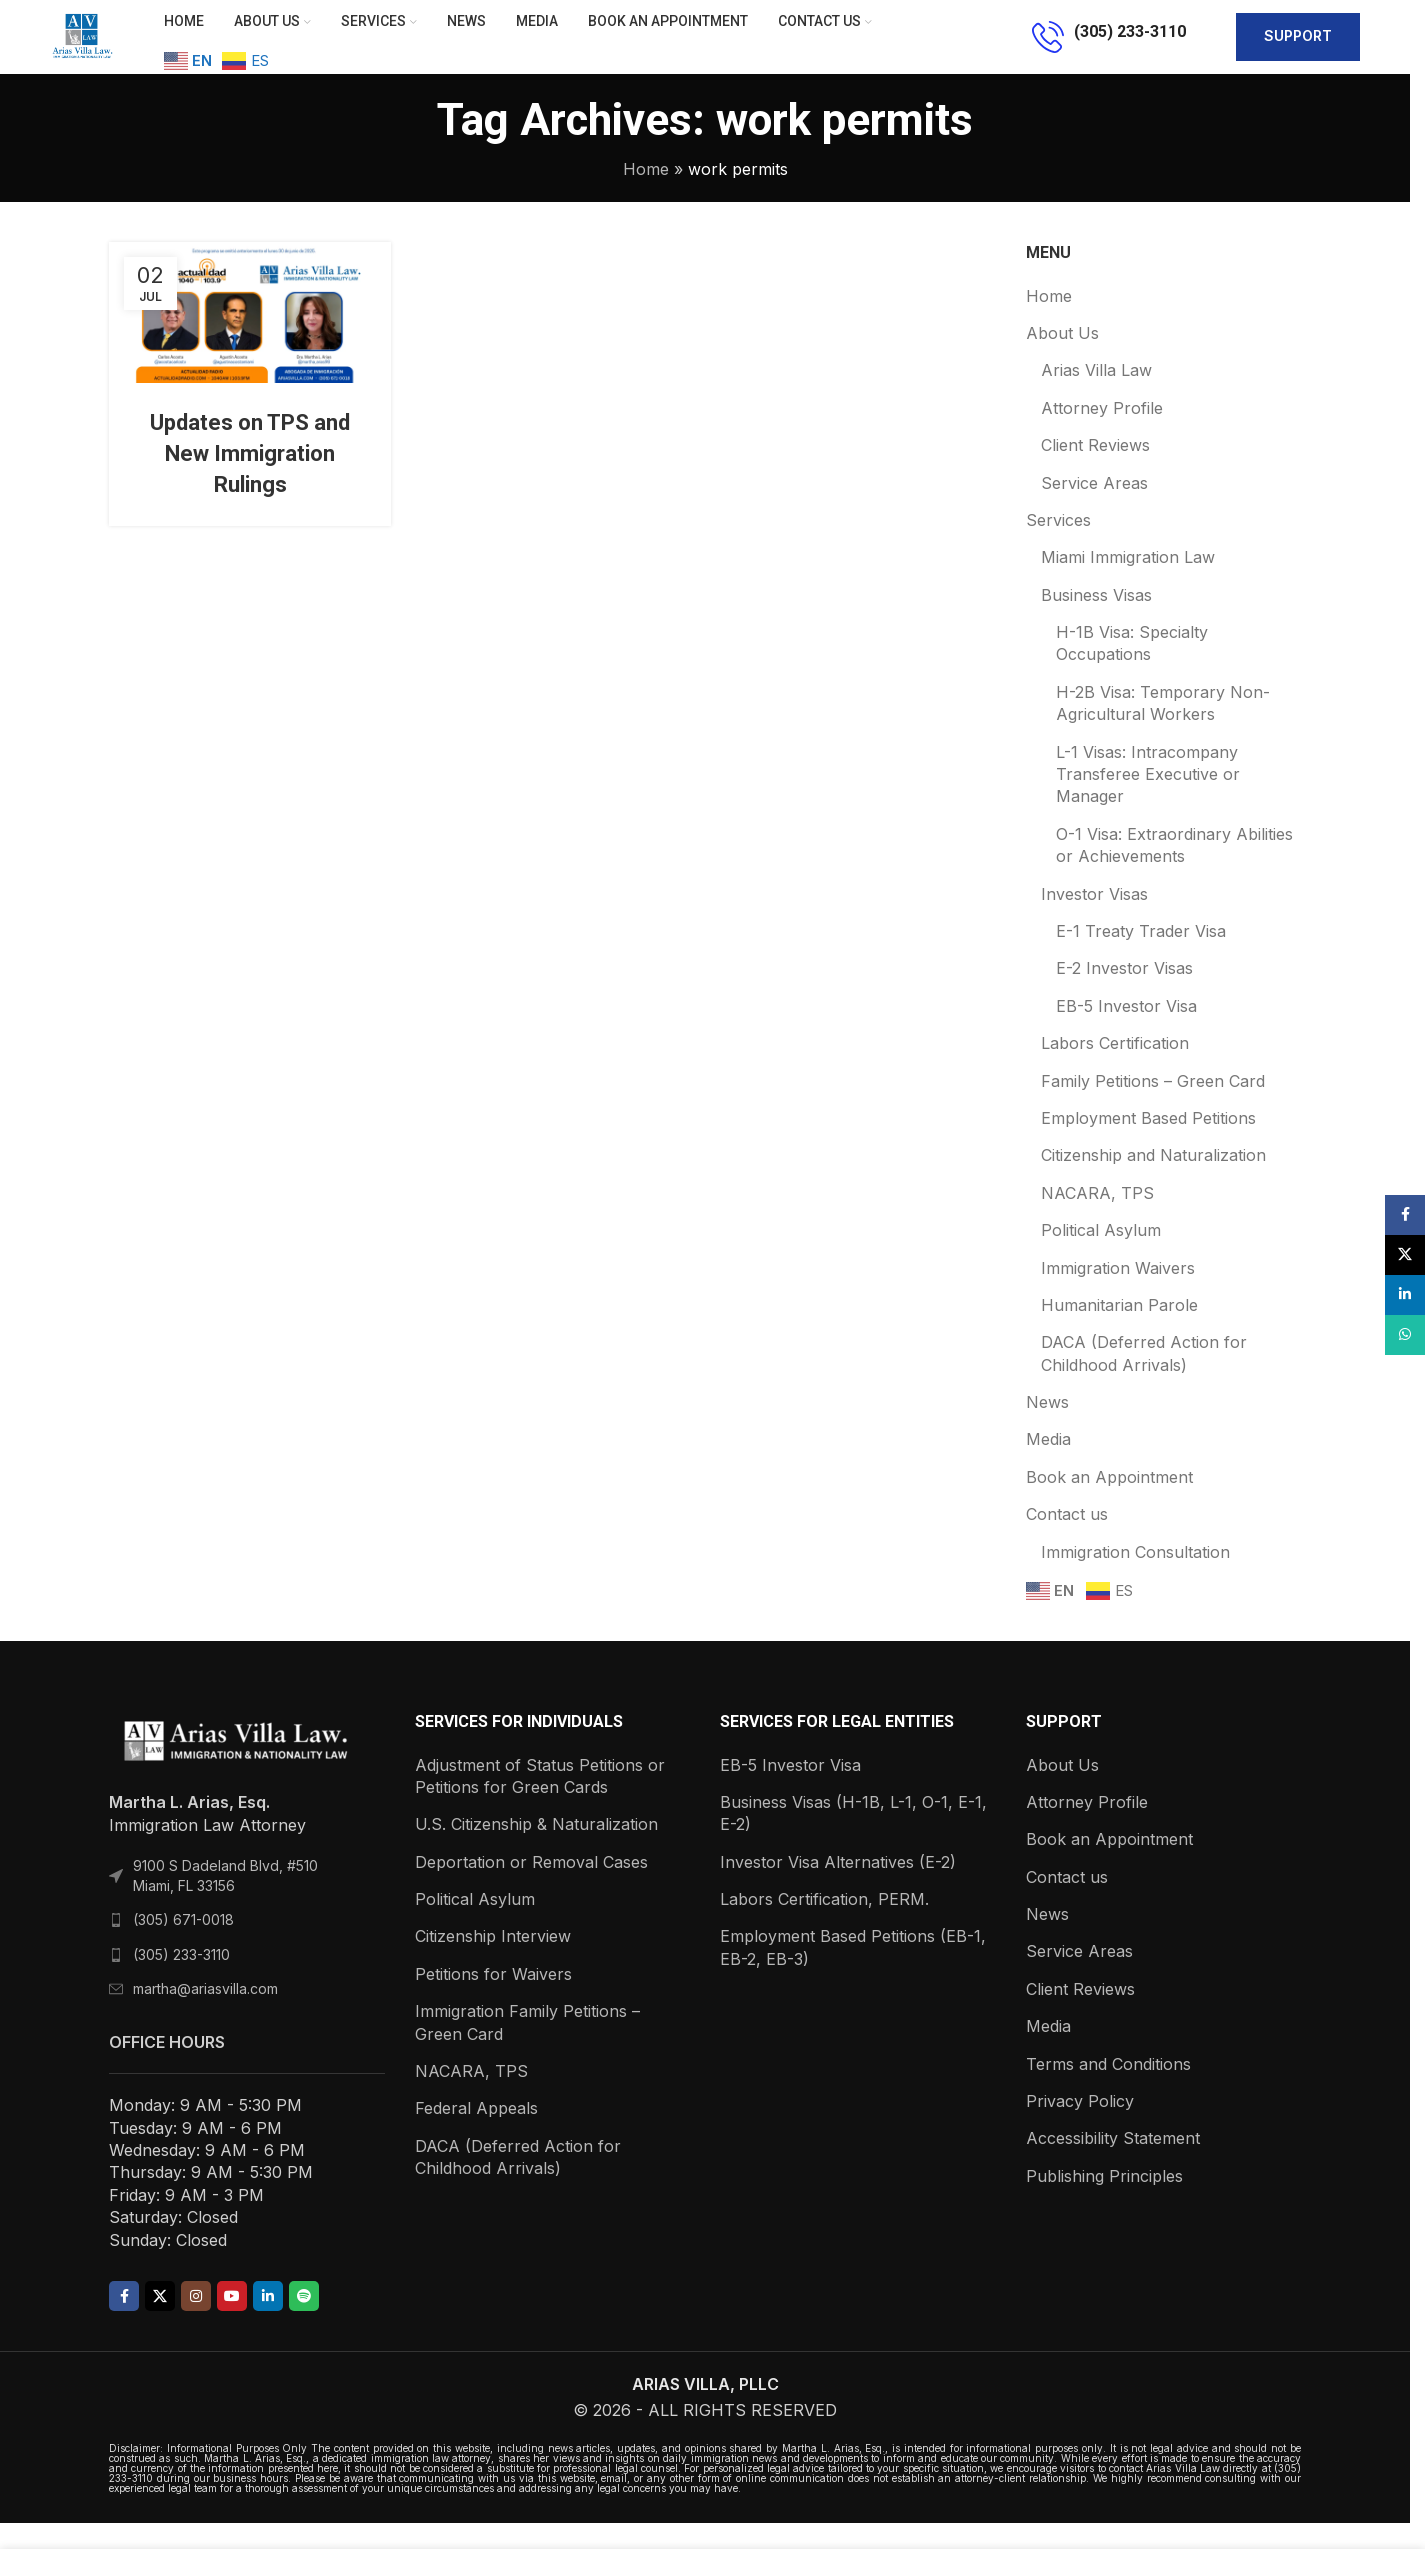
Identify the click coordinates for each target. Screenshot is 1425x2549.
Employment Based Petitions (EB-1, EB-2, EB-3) (853, 1974)
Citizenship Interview (493, 1963)
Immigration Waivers (1118, 1294)
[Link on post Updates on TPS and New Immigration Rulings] (250, 338)
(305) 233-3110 (181, 1980)
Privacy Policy (1080, 2127)
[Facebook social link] (124, 2322)
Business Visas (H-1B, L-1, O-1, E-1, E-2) (853, 1839)
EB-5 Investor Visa (1126, 1032)
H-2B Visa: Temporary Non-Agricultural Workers (1163, 729)
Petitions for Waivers (493, 2000)
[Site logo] (95, 48)
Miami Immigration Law (1128, 584)
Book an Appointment (1109, 1503)
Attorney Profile (1102, 434)
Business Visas (1096, 621)
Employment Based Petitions (1148, 1144)
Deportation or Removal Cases (531, 1888)
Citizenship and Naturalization (1153, 1182)
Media (1048, 1466)
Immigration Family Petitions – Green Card (527, 2048)
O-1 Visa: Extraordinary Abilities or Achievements (1174, 871)
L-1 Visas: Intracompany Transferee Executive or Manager (1148, 800)
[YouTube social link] (232, 2322)
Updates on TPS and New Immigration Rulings (250, 479)
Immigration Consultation (1135, 1578)
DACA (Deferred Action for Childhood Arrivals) (1144, 1380)
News (1047, 1428)
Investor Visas (1094, 920)
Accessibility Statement (1113, 2165)
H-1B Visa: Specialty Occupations (1132, 669)
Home (646, 195)
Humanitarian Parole (1119, 1331)
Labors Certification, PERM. (824, 1925)
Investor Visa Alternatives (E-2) (838, 1888)
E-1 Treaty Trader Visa (1141, 957)
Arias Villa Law (1096, 397)
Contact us (1067, 1540)
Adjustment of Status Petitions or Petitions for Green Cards (540, 1802)
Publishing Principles (1104, 2202)
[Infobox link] (1109, 50)
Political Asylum (1101, 1256)
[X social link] (160, 2322)
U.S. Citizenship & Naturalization (536, 1851)
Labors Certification (1115, 1069)
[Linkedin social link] (268, 2322)
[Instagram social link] (196, 2322)
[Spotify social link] (304, 2322)
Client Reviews (1095, 471)
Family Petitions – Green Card (1153, 1107)
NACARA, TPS (1097, 1219)
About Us (1062, 359)
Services (1058, 546)
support (1298, 49)
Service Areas (1094, 509)
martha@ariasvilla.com (205, 2015)
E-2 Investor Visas (1124, 995)
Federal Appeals (476, 2135)
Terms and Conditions (1108, 2090)
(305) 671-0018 (183, 1945)
